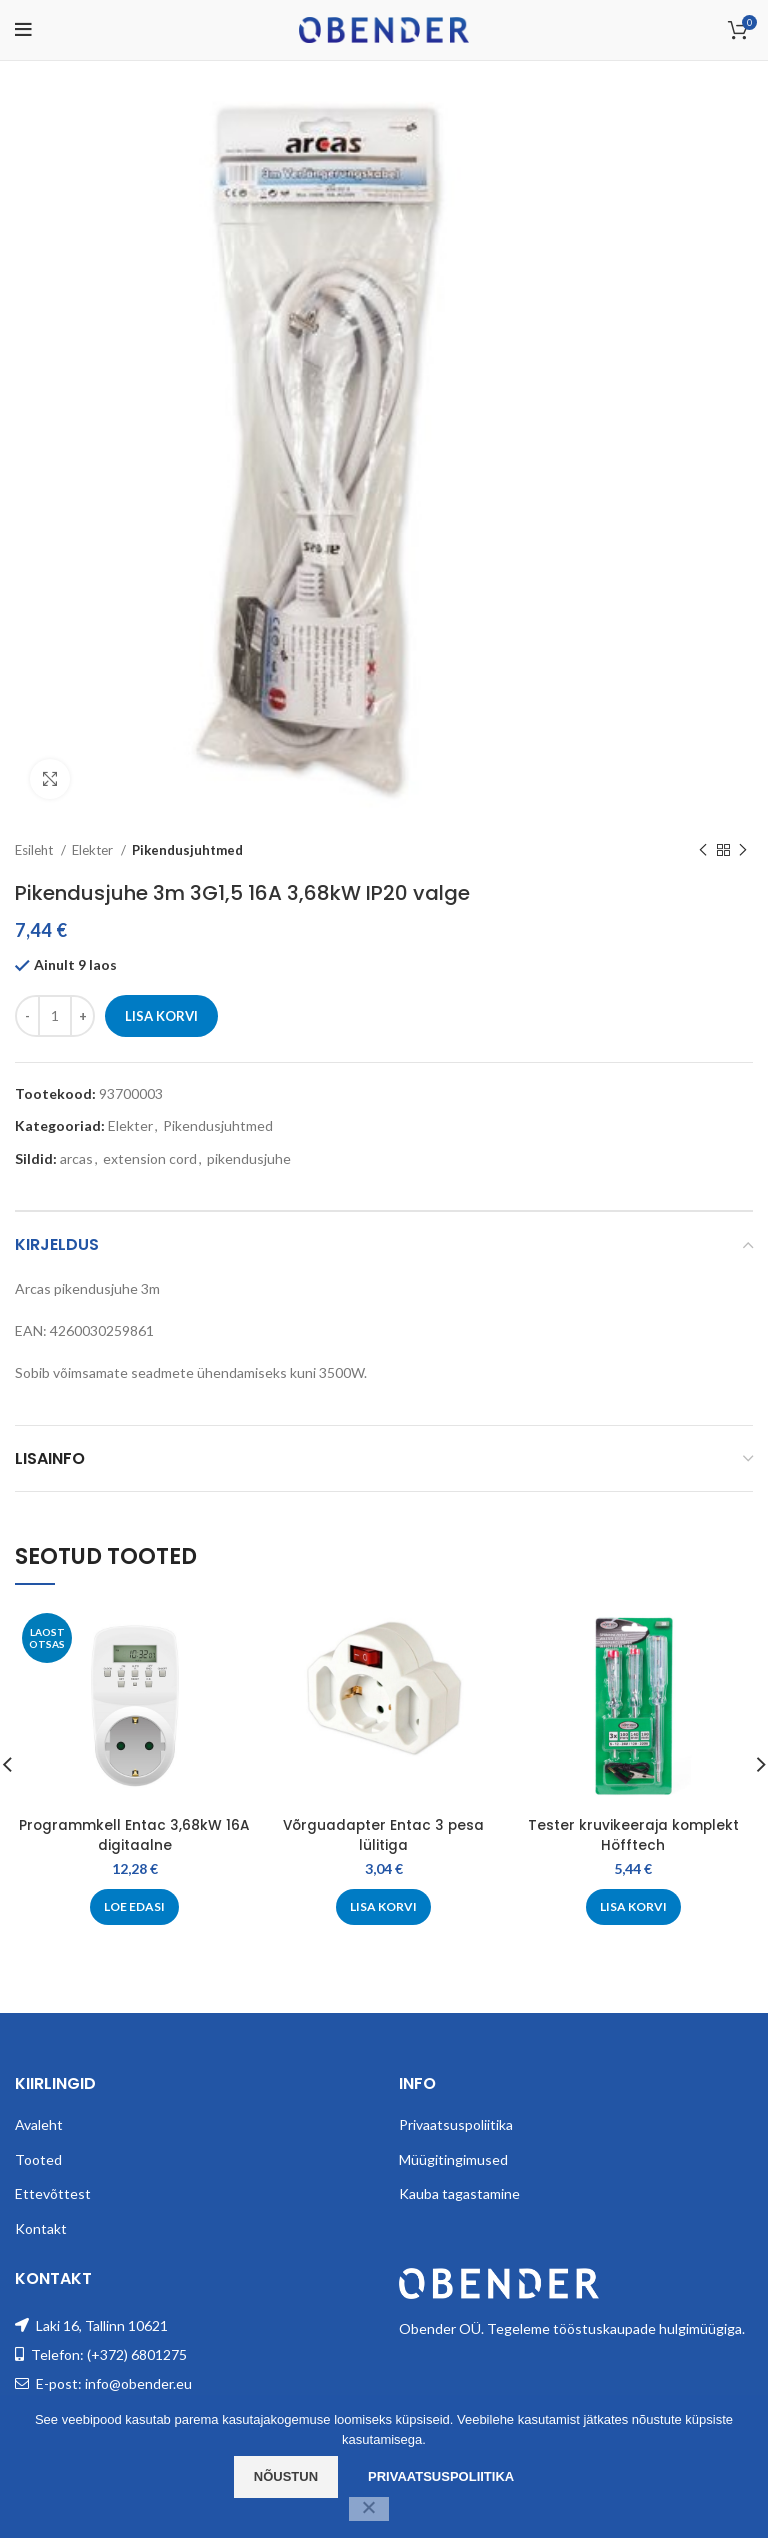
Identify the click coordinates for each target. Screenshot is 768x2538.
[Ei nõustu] (369, 2509)
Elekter (94, 850)
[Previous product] (703, 851)
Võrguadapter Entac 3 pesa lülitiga (383, 1835)
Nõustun (286, 2476)
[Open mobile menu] (23, 30)
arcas (76, 1158)
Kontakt (41, 2228)
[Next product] (743, 851)
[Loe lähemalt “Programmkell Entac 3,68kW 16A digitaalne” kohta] (134, 1907)
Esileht (35, 850)
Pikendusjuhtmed (187, 850)
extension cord (150, 1158)
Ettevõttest (53, 2193)
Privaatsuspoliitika (456, 2124)
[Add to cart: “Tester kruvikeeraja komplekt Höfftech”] (633, 1907)
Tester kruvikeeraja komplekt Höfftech (633, 1835)
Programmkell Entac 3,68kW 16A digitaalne (135, 1835)
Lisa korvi (161, 1016)
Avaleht (39, 2124)
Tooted (38, 2159)
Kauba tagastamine (459, 2193)
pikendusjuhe (249, 1158)
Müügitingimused (453, 2159)
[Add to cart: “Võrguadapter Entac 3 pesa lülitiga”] (383, 1907)
